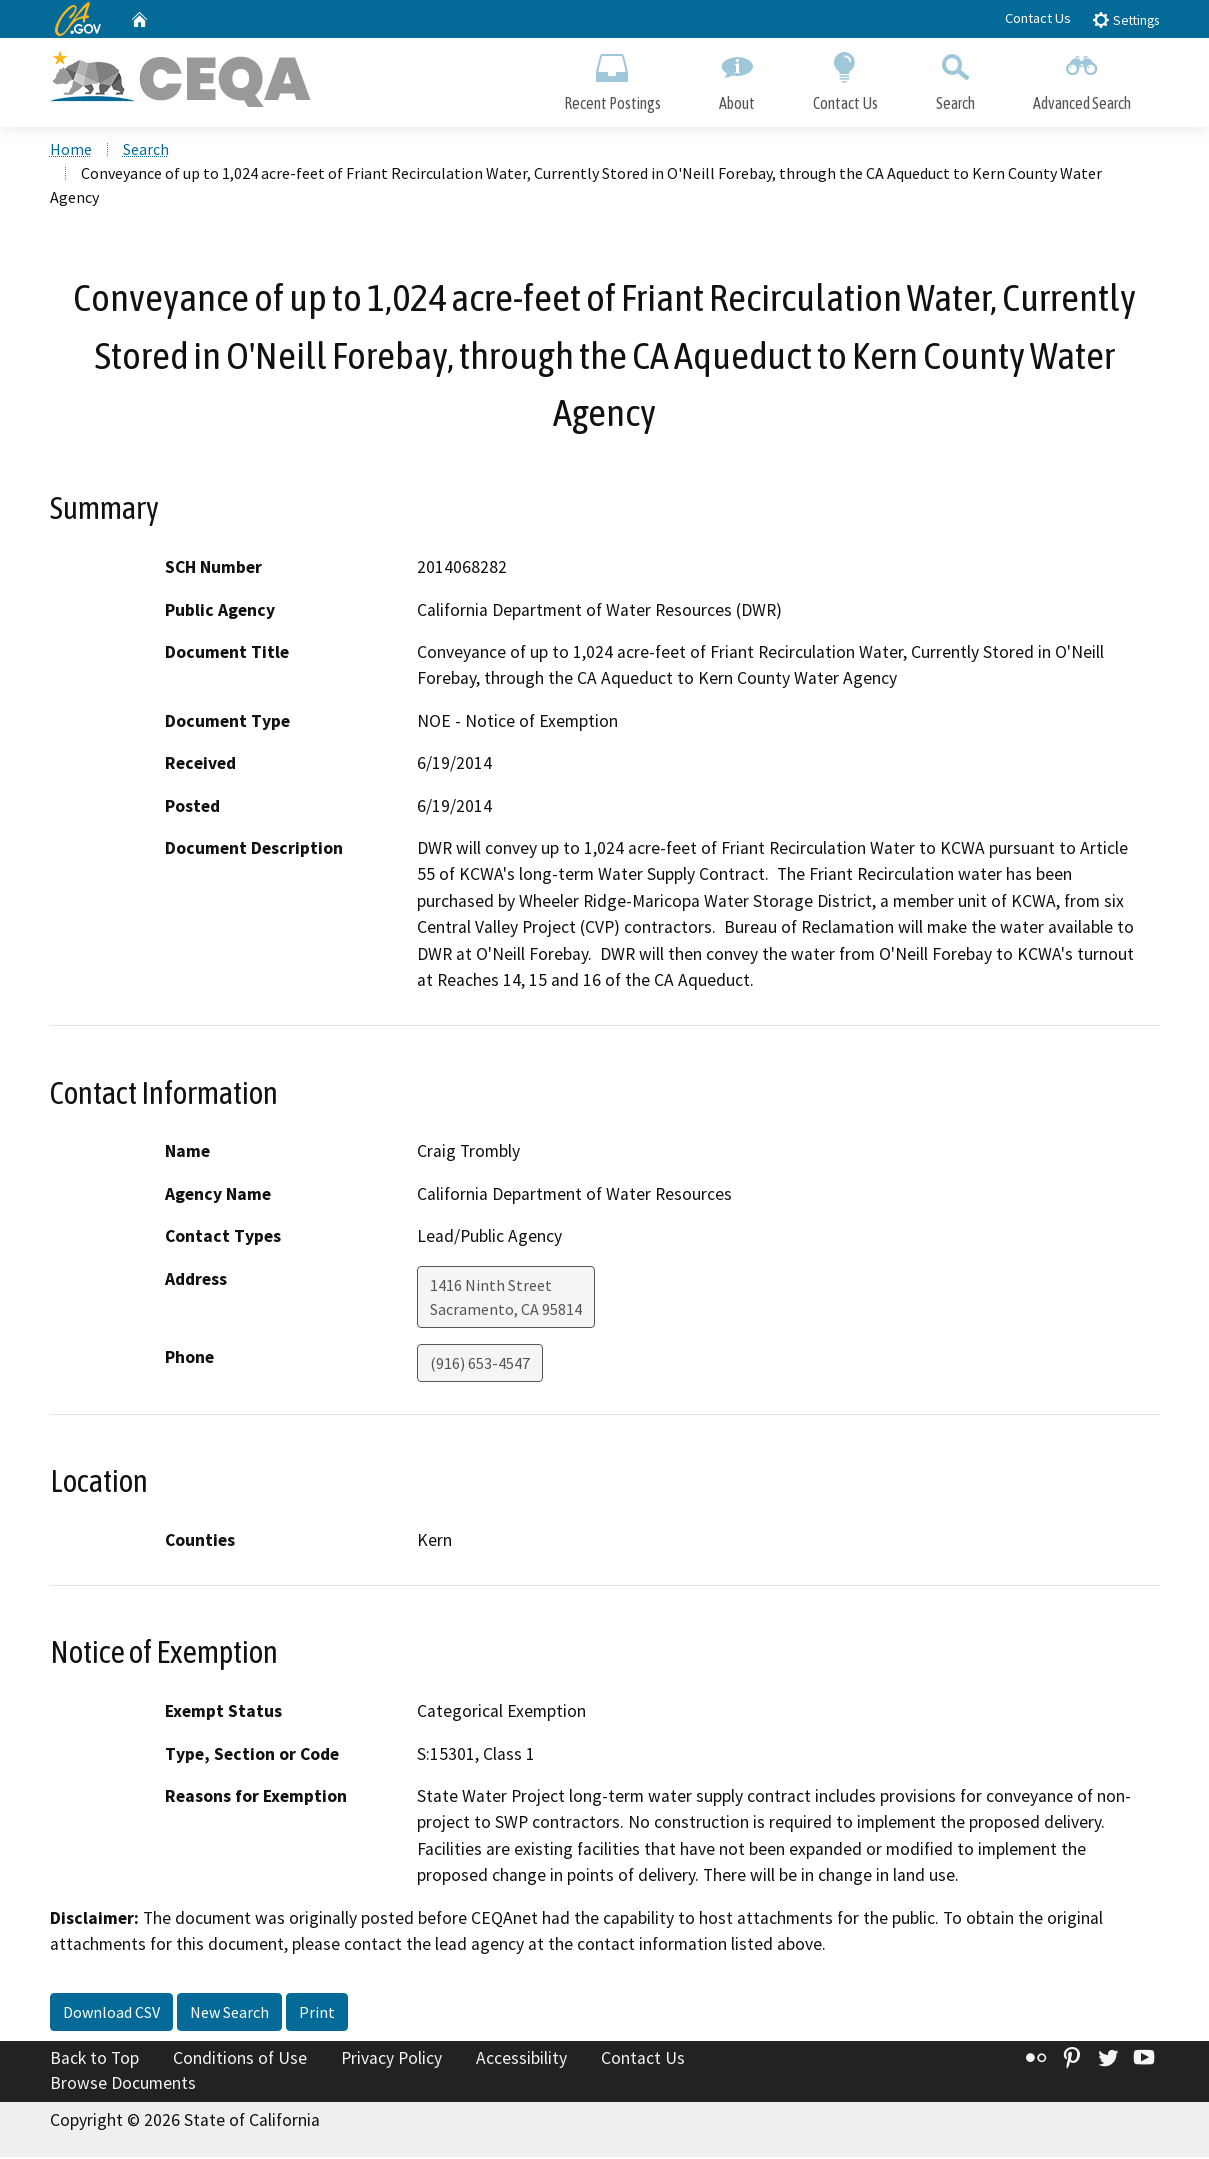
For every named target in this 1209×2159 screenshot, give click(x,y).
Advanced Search (1082, 77)
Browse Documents (123, 2085)
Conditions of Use (240, 2059)
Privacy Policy (391, 2059)
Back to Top (94, 2059)
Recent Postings (612, 77)
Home (71, 151)
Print (317, 2013)
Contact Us (1038, 18)
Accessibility (521, 2059)
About (737, 77)
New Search (229, 2013)
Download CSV (111, 2013)
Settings (1125, 19)
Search (955, 77)
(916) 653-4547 (480, 1364)
